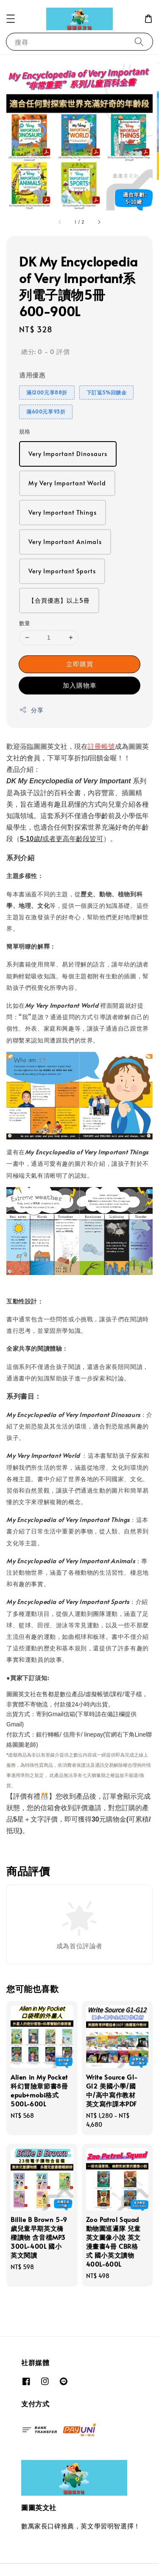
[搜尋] (139, 41)
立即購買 (79, 663)
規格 (25, 431)
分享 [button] (31, 710)
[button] (10, 18)
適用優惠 (32, 374)
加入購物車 (80, 684)
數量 (25, 623)
